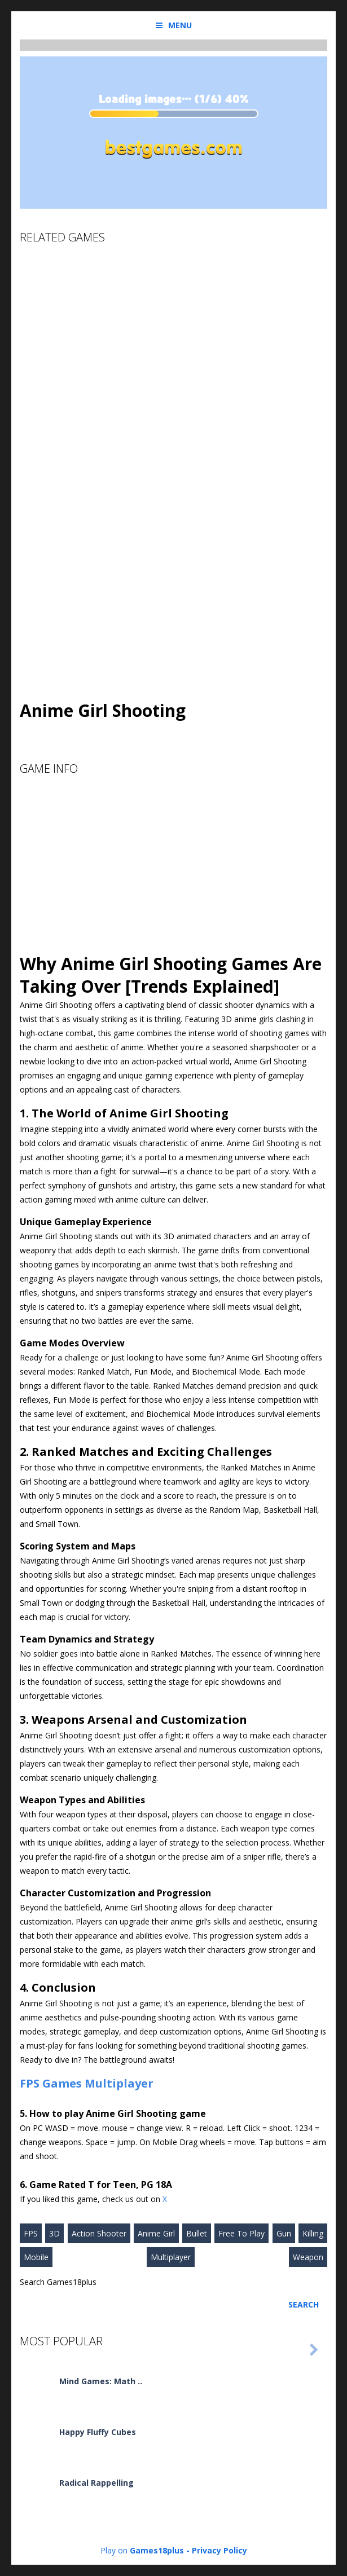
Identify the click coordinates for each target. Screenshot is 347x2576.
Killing (312, 2233)
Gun (283, 2233)
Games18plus (157, 2550)
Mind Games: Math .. (100, 2381)
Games (62, 2083)
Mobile (36, 2257)
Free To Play (241, 2233)
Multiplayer (119, 2083)
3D (54, 2233)
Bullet (196, 2233)
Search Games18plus (58, 2281)
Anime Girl (156, 2233)
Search (303, 2304)
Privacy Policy (219, 2550)
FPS (29, 2083)
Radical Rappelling (96, 2482)
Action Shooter (99, 2233)
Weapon (308, 2257)
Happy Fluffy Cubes (97, 2432)
